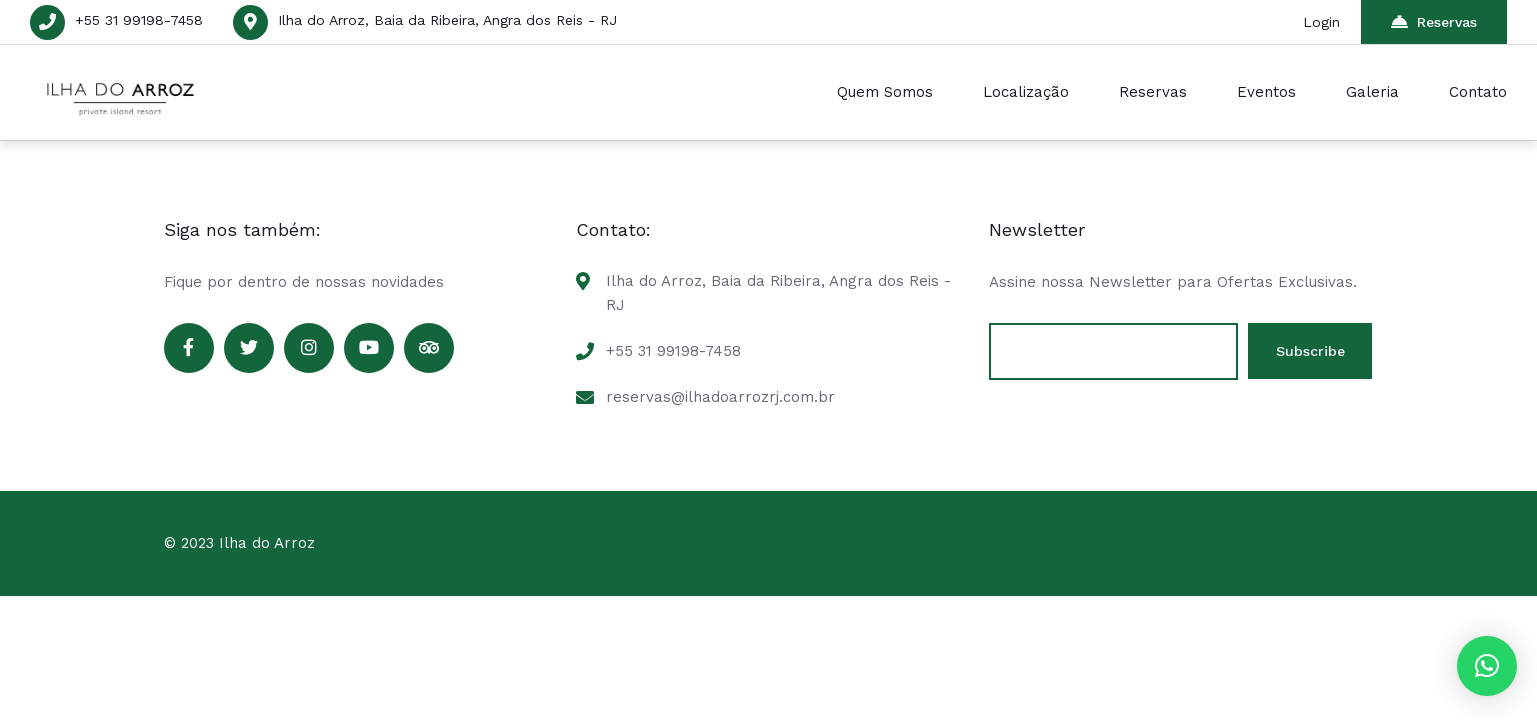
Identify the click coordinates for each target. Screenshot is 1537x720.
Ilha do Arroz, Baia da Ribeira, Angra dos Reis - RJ (447, 20)
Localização (1026, 92)
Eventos (1266, 92)
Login (1322, 22)
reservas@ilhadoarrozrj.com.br (720, 397)
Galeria (1372, 92)
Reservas (1434, 21)
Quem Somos (885, 92)
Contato (1478, 92)
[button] (1487, 666)
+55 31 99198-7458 (139, 20)
